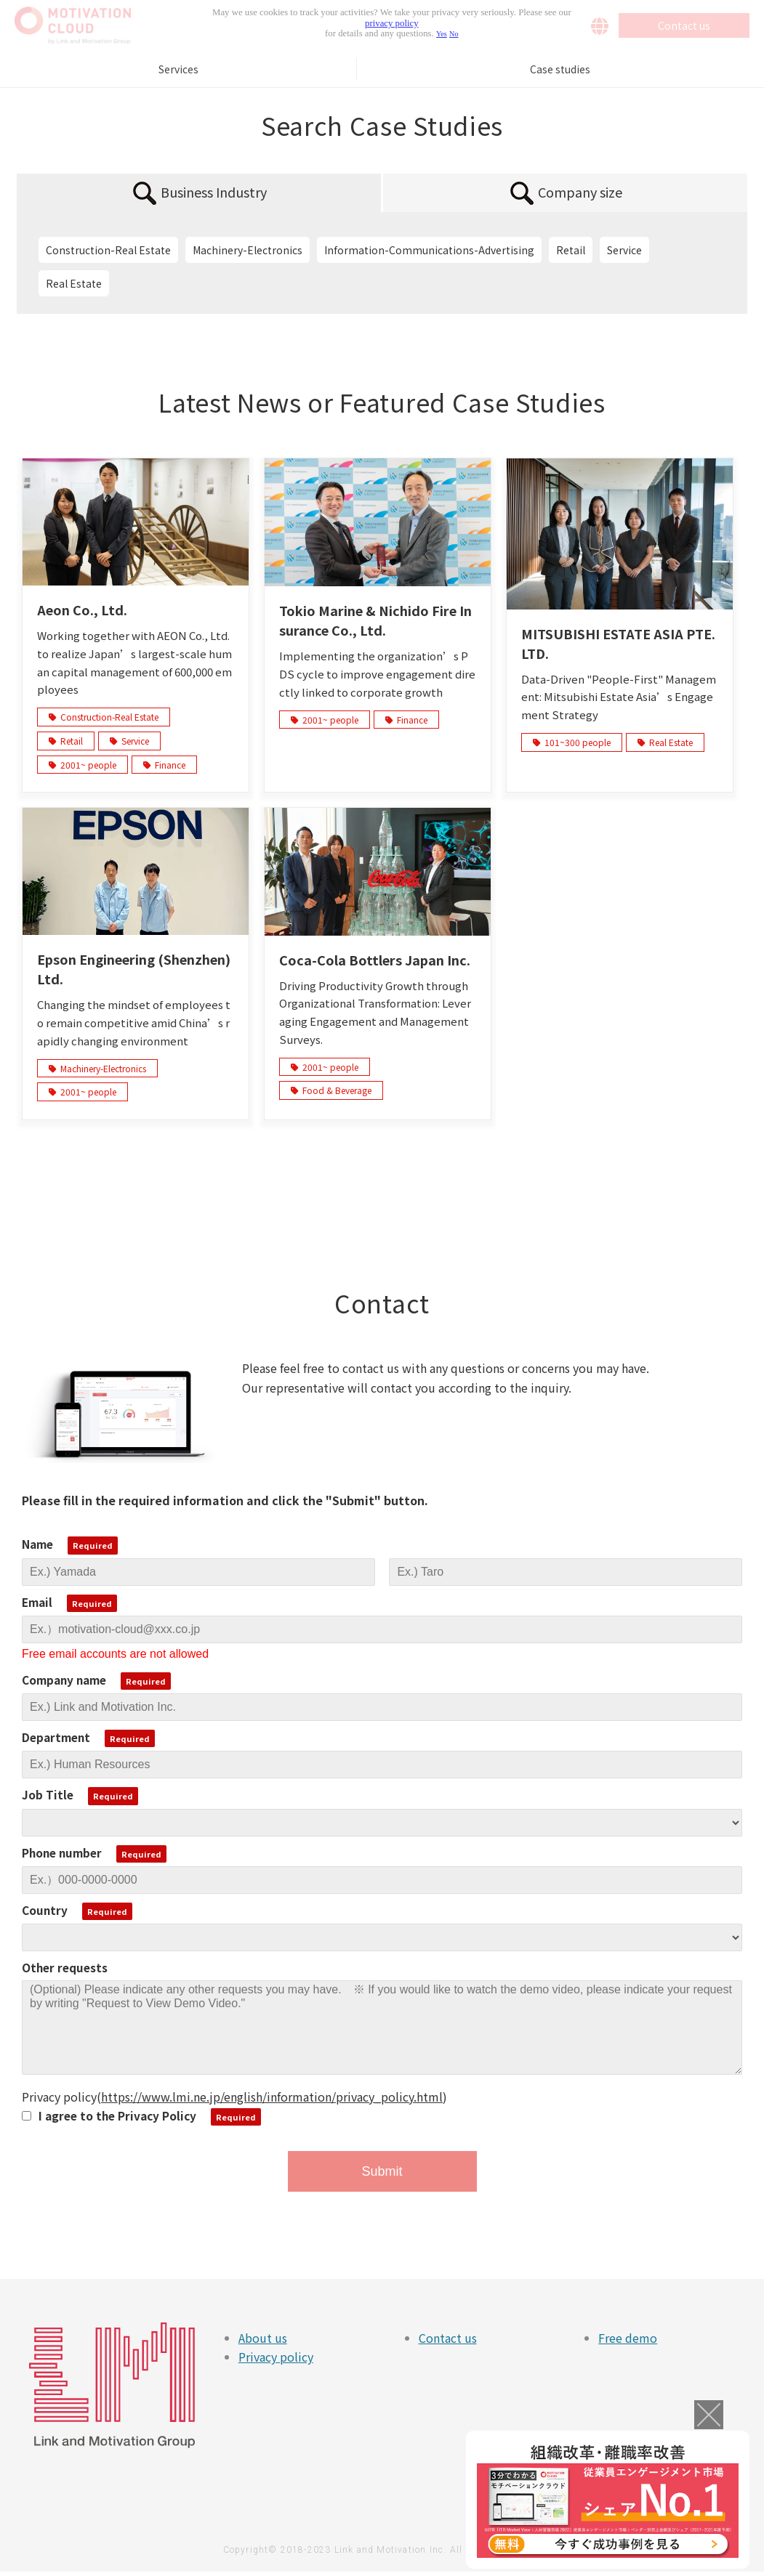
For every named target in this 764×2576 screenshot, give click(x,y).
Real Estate (74, 283)
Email (37, 1602)
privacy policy (392, 23)
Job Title (47, 1794)
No (454, 34)
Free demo (627, 2337)
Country (45, 1910)
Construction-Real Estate (108, 250)
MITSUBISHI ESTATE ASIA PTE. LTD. (618, 643)
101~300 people (572, 742)
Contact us (448, 2337)
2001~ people (82, 764)
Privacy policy (275, 2356)
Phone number (62, 1852)
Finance (164, 764)
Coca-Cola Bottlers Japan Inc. (374, 959)
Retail (570, 250)
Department (56, 1737)
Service (624, 250)
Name (37, 1544)
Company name (64, 1680)
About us (262, 2337)
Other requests (65, 1967)
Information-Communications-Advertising (429, 250)
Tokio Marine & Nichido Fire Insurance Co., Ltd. (375, 620)
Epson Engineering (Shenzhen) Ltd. (133, 968)
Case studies (560, 69)
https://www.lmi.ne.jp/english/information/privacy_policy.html (272, 2096)
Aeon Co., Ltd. (82, 609)
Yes (441, 34)
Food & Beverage (331, 1090)
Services (178, 69)
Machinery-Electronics (247, 250)
